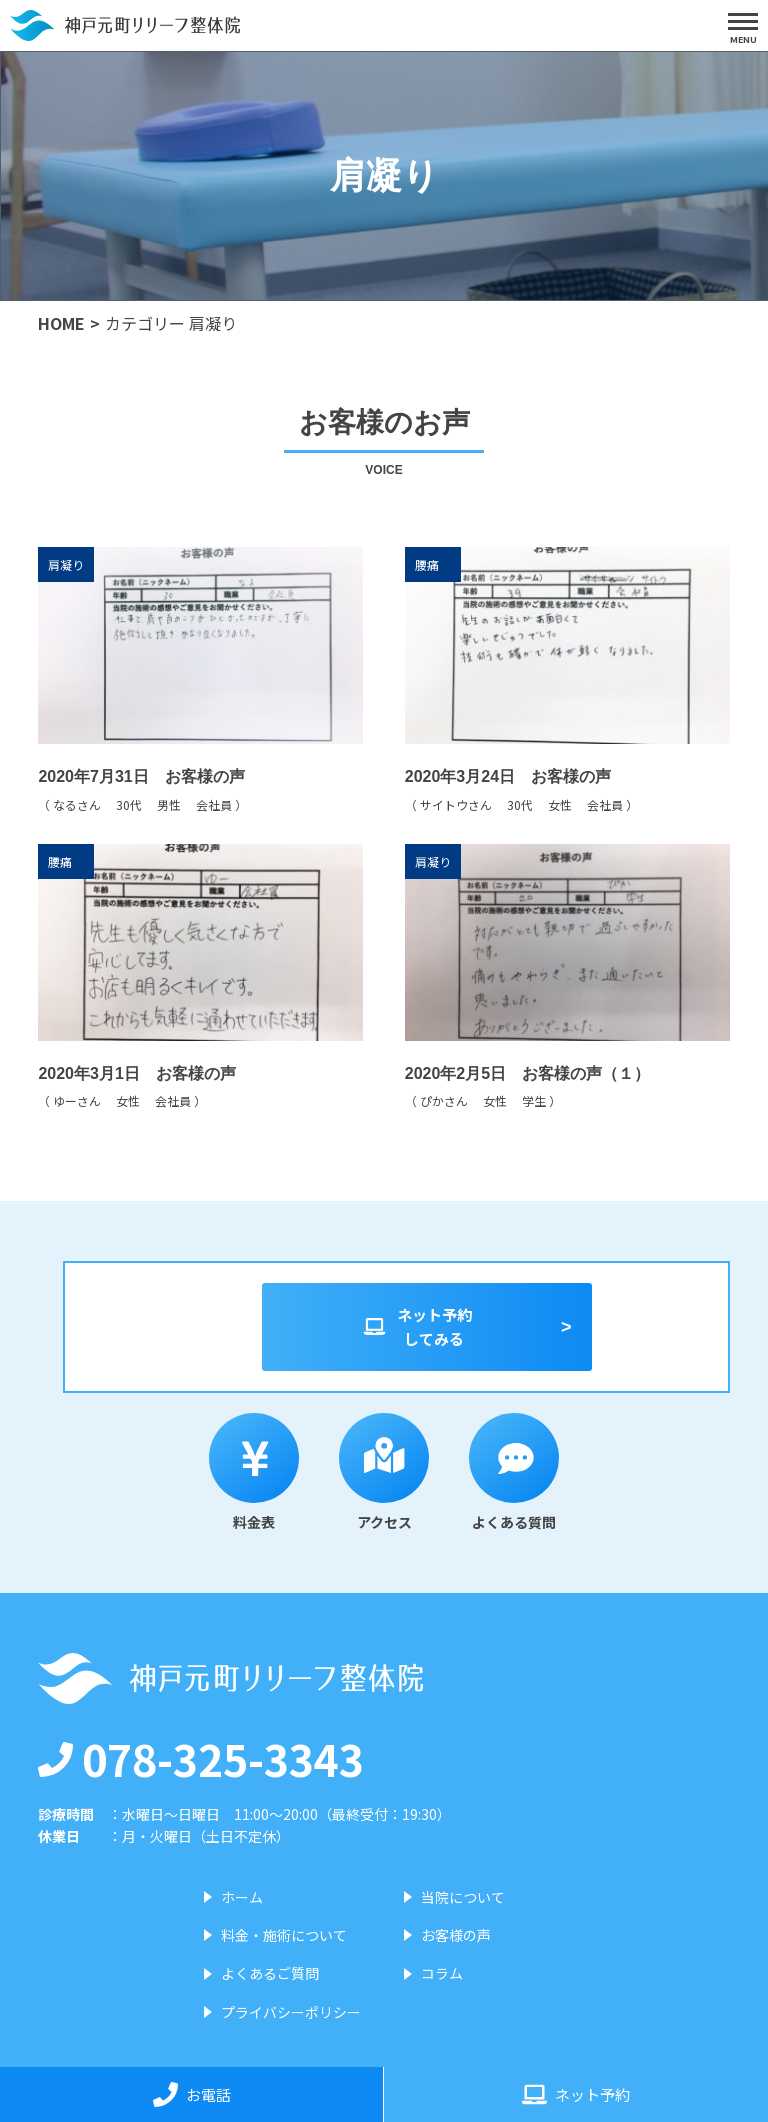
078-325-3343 (201, 1758)
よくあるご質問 (270, 1973)
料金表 (254, 1472)
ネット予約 (576, 2094)
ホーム (242, 1897)
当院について (463, 1897)
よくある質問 (514, 1472)
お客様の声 (456, 1935)
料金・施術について (284, 1935)
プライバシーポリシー (291, 2012)
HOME (61, 323)
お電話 (192, 2094)
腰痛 (427, 566)
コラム (442, 1973)
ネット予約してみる (417, 1326)
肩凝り (66, 566)
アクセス (384, 1472)
